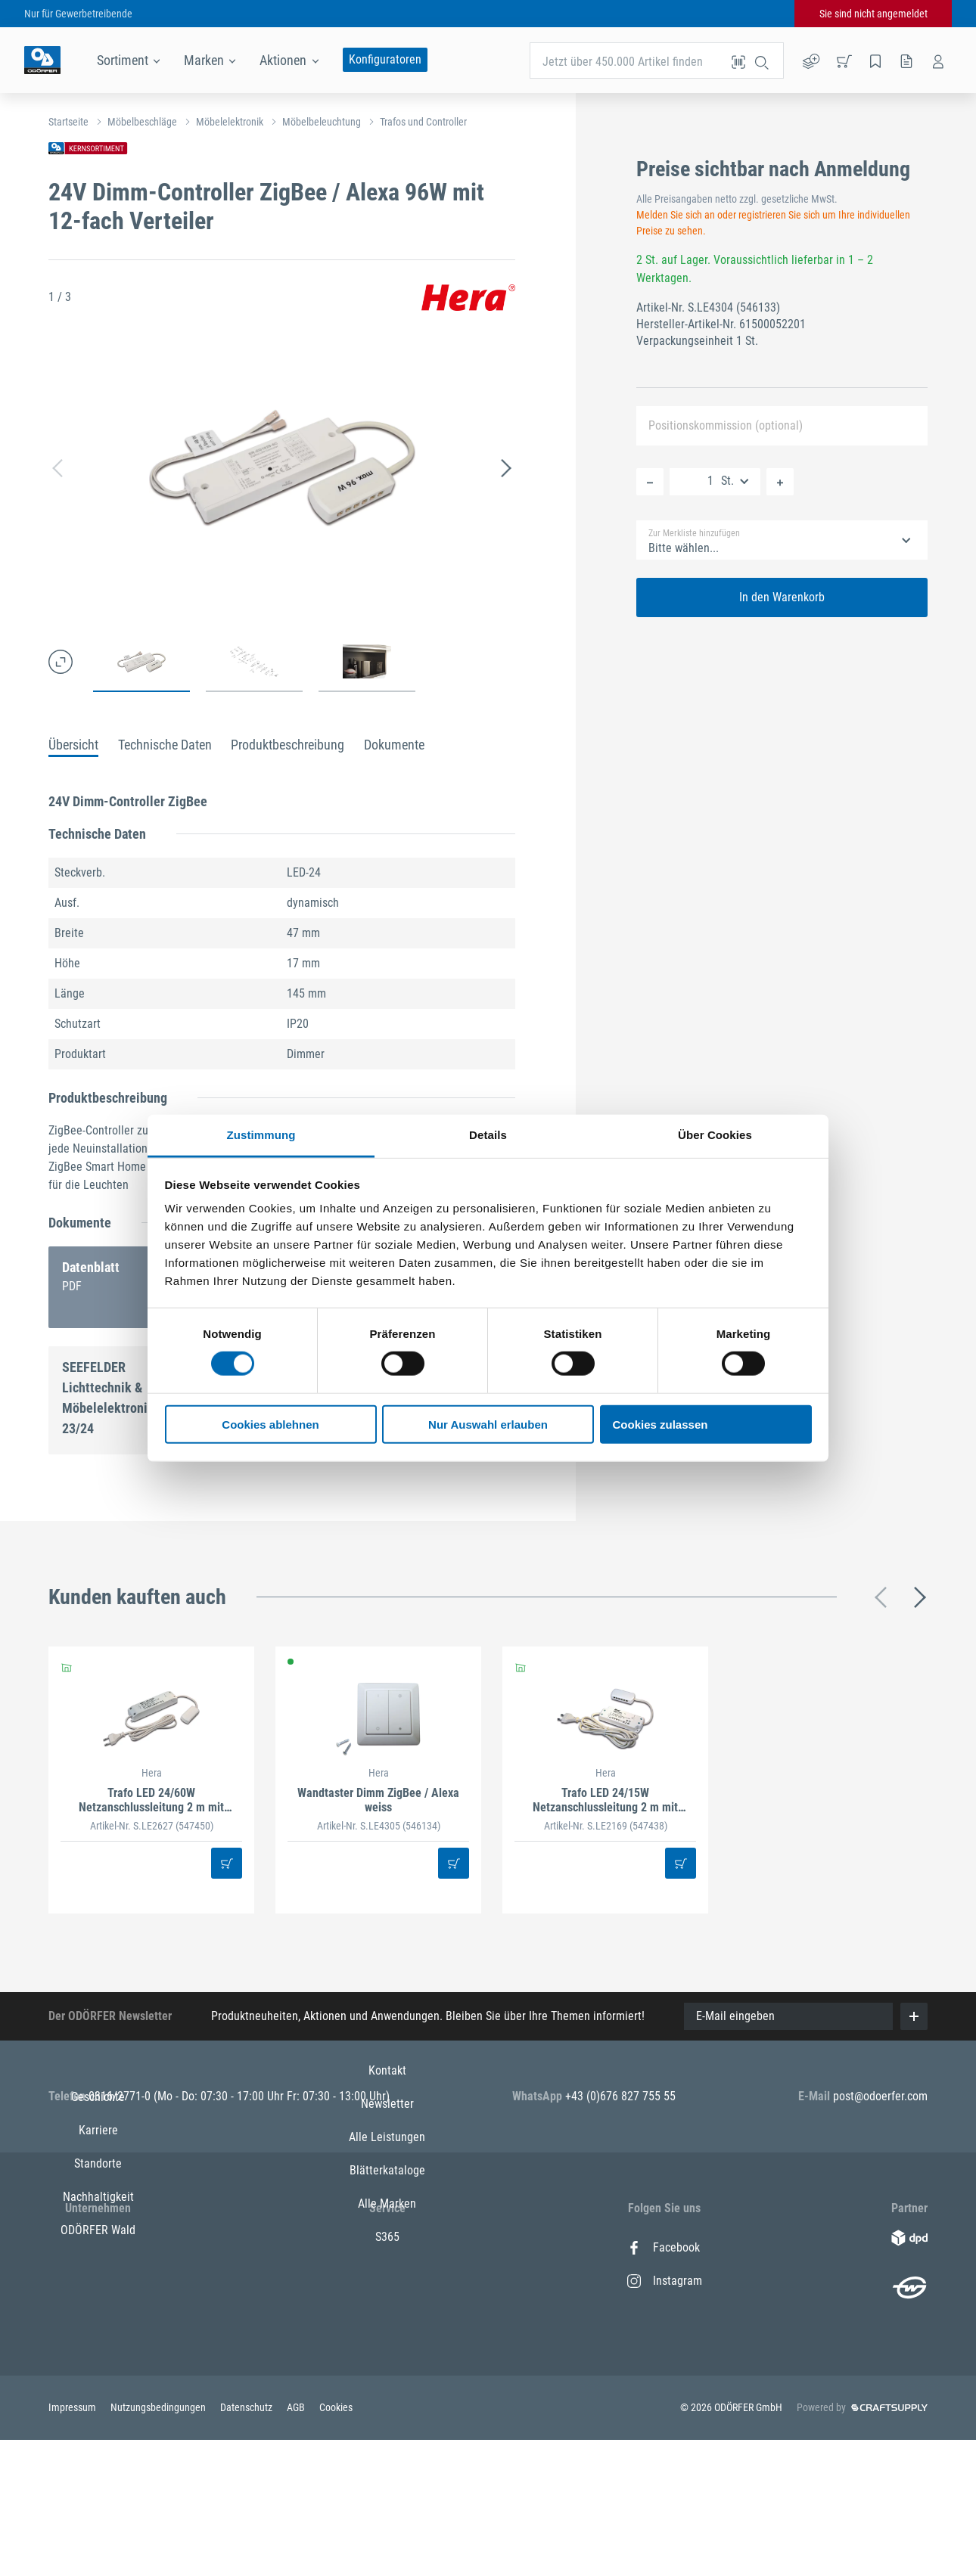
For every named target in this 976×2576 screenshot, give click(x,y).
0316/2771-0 (121, 2096)
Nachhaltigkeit (98, 2347)
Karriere (98, 2280)
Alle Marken (387, 2380)
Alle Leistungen (387, 2314)
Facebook (663, 2247)
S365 (387, 2414)
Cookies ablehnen (270, 1424)
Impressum (73, 2538)
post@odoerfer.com (880, 2096)
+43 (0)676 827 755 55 (620, 2096)
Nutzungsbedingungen (159, 2538)
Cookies (336, 2538)
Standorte (98, 2314)
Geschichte (98, 2247)
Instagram (664, 2280)
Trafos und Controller (423, 122)
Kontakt (387, 2247)
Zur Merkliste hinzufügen (694, 533)
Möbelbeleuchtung (321, 122)
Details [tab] (488, 1134)
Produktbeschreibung (287, 745)
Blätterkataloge (387, 2347)
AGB (297, 2538)
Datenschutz (247, 2538)
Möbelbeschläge (142, 122)
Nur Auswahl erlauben (488, 1424)
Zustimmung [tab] (261, 1134)
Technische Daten (165, 745)
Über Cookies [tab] (715, 1134)
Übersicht (73, 745)
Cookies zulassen (660, 1424)
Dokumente (394, 745)
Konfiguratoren (385, 59)
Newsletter (387, 2280)
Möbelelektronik (229, 122)
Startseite (68, 122)
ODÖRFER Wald (98, 2380)
